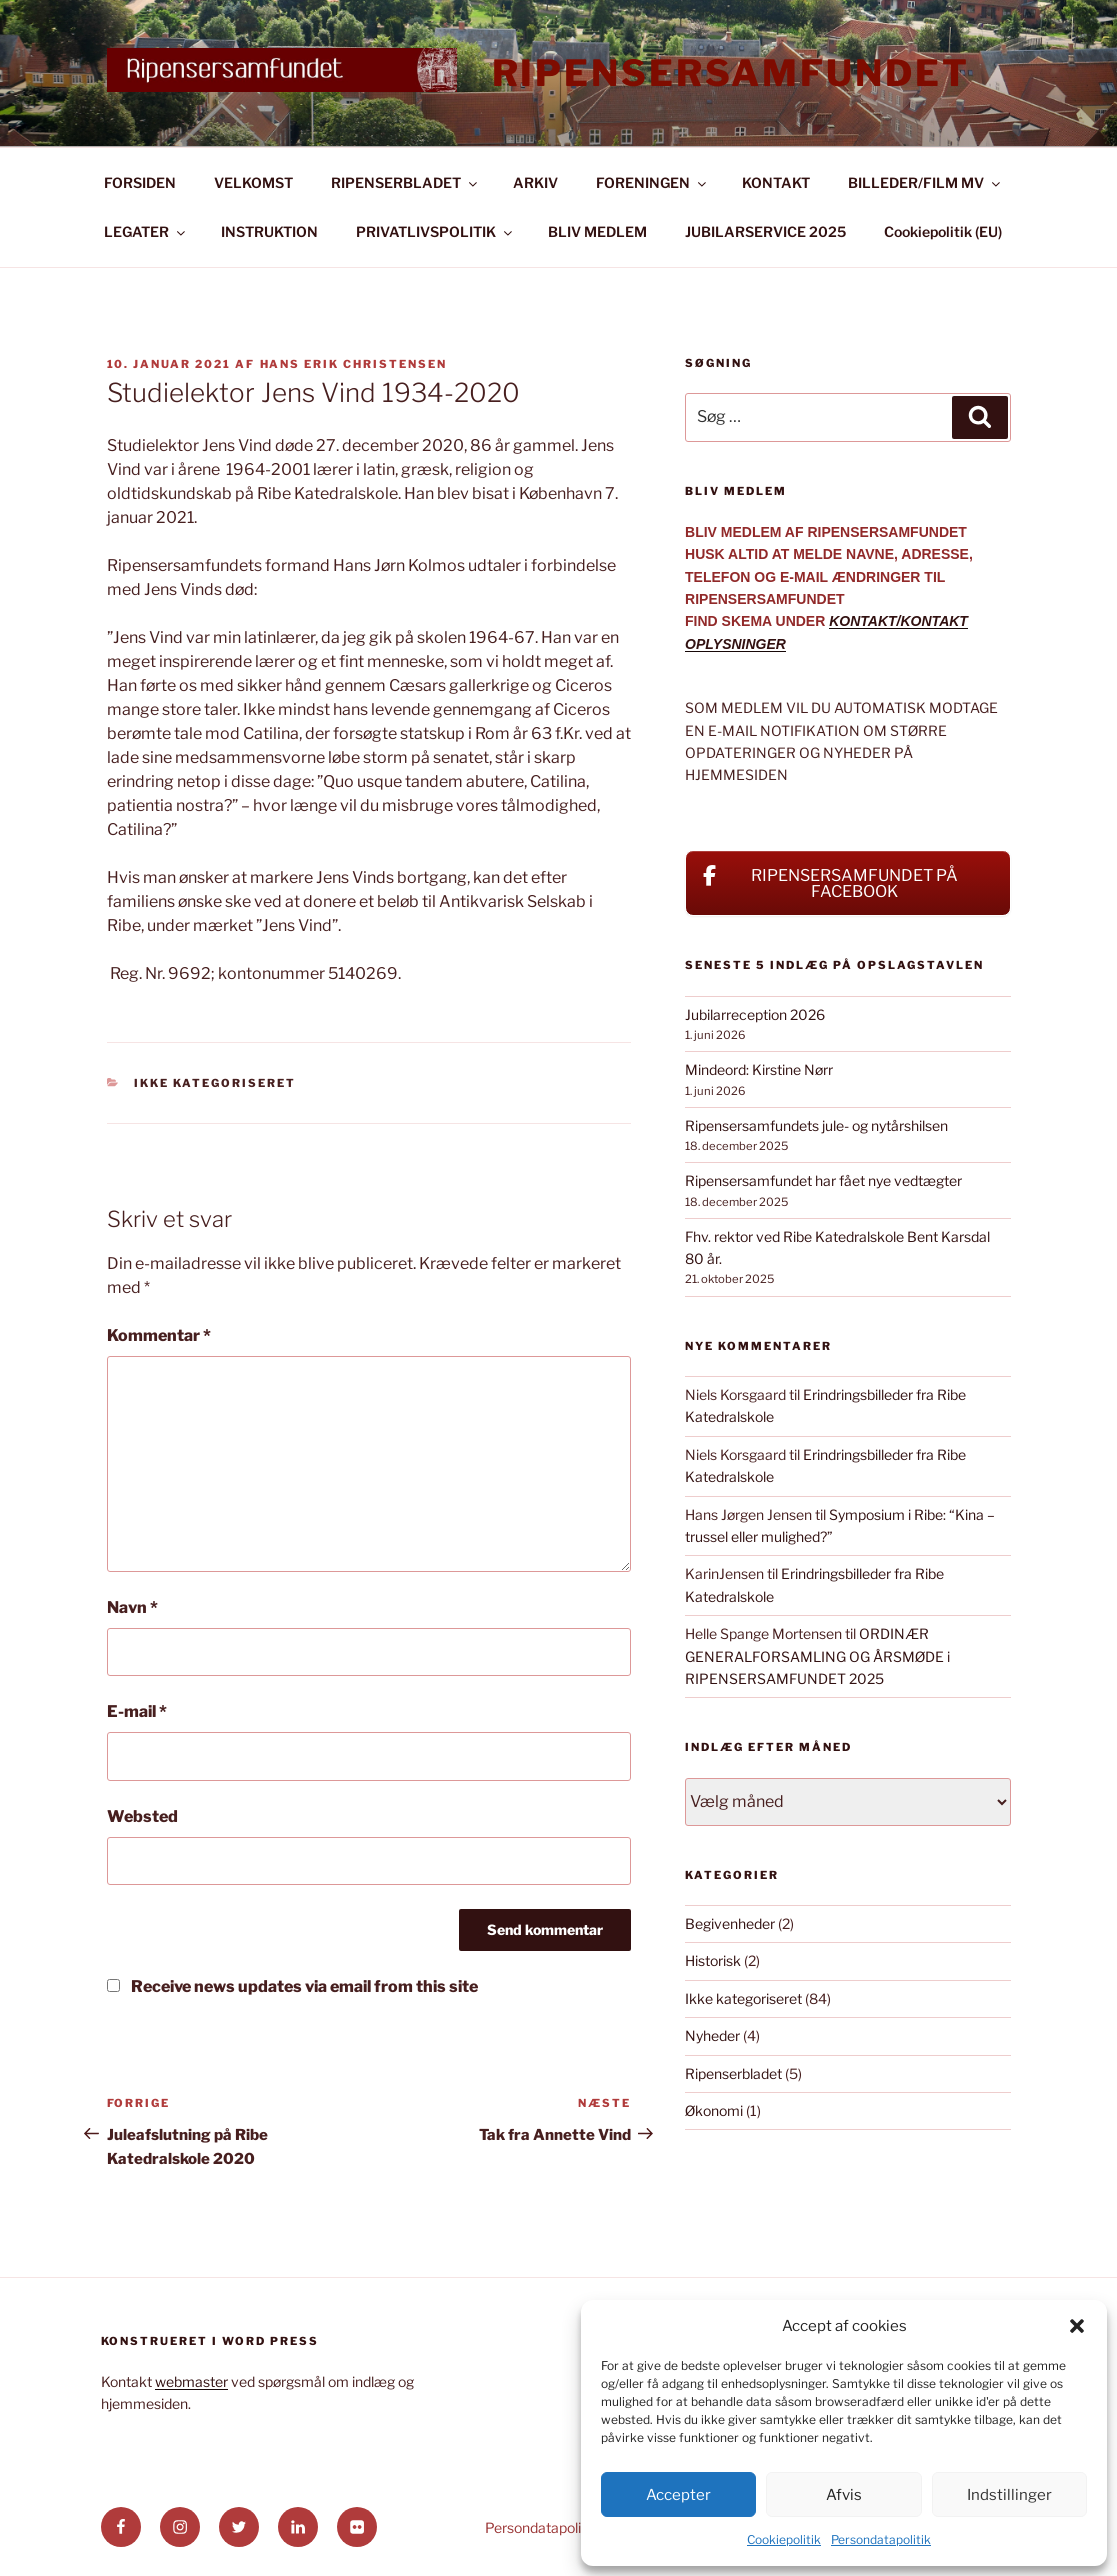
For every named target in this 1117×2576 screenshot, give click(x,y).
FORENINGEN (652, 182)
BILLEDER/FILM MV (925, 182)
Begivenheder (730, 1923)
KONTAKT (776, 182)
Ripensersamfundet (731, 73)
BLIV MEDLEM (597, 231)
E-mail (137, 1711)
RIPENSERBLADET (405, 182)
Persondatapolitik (881, 2539)
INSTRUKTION (269, 231)
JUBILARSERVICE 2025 (765, 231)
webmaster (191, 2381)
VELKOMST (253, 182)
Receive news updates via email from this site (292, 1986)
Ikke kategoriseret (215, 1083)
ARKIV (535, 182)
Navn (132, 1607)
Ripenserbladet (733, 2073)
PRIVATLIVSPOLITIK (435, 231)
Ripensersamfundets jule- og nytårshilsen (816, 1125)
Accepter (678, 2495)
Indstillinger (1009, 2495)
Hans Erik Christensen (354, 364)
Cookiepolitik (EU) (943, 231)
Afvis (844, 2495)
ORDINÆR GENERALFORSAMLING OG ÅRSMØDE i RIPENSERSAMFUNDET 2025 (817, 1656)
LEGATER (146, 231)
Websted (142, 1816)
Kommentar (159, 1335)
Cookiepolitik (784, 2539)
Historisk (713, 1960)
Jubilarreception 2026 (755, 1014)
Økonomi (714, 2110)
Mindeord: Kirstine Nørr (759, 1069)
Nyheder (712, 2035)
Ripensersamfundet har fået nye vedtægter (823, 1180)
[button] (1077, 2326)
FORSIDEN (140, 182)
